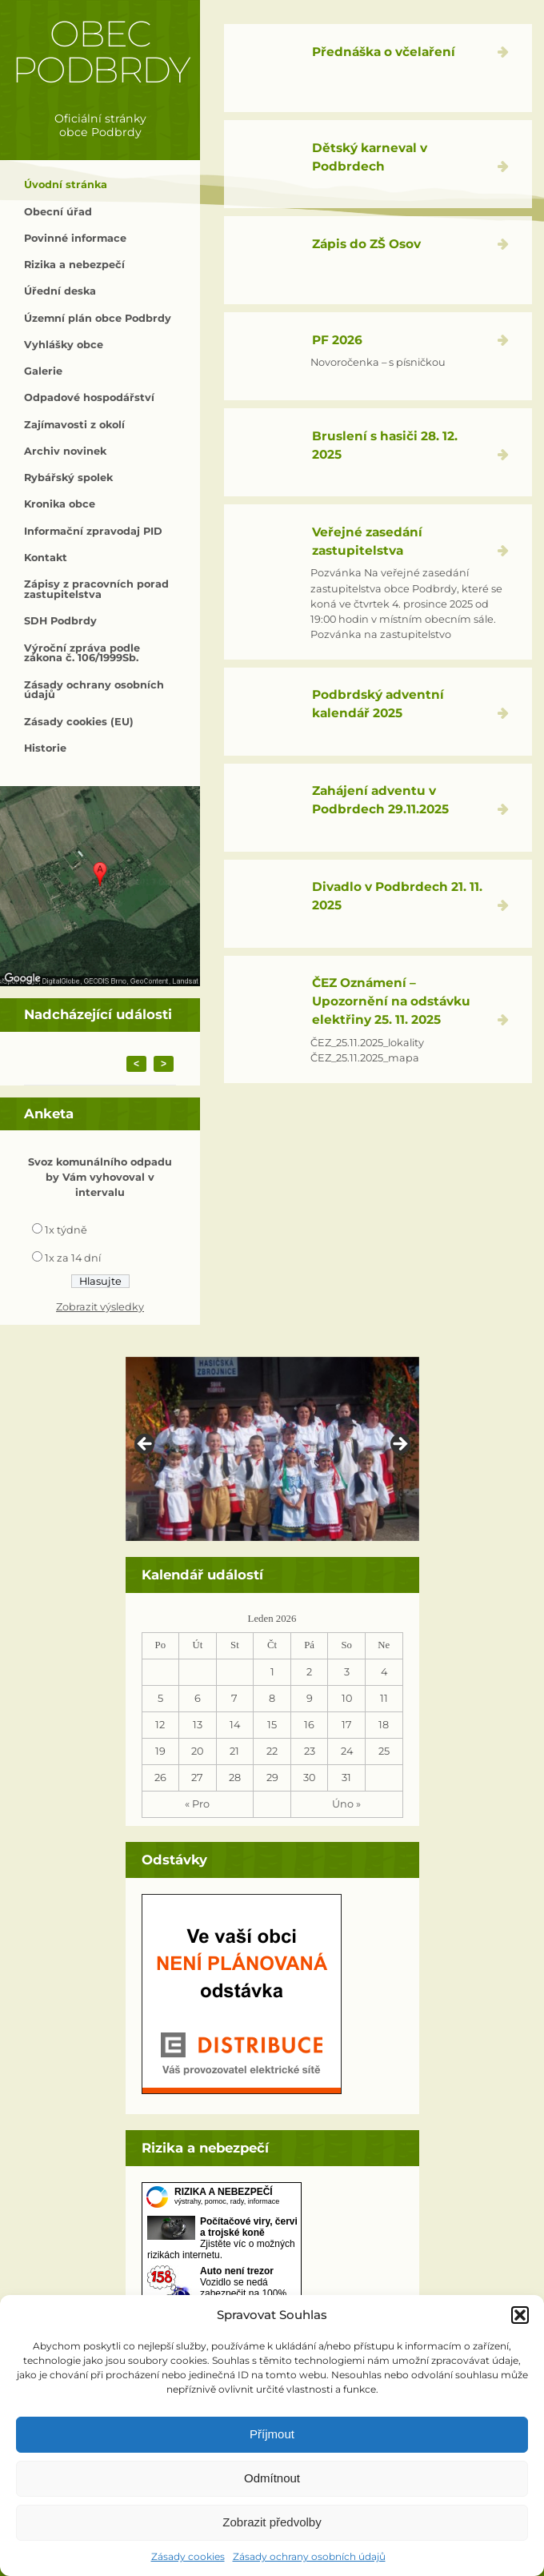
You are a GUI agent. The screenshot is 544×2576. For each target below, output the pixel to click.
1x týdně (66, 1230)
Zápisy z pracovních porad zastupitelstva (96, 589)
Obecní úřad (58, 212)
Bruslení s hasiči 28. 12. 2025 (385, 445)
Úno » (346, 1804)
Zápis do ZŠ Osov (366, 243)
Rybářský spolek (68, 477)
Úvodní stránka (65, 185)
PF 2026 (337, 339)
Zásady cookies (188, 2556)
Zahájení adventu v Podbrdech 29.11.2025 (380, 800)
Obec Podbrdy (100, 51)
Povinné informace (75, 238)
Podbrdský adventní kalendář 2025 (378, 703)
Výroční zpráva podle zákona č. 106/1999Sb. (82, 653)
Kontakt (45, 558)
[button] (520, 2315)
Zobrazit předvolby (271, 2522)
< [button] (146, 1445)
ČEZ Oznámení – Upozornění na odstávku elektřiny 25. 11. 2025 (391, 1001)
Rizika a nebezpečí (74, 265)
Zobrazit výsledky (100, 1307)
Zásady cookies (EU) (79, 722)
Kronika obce (59, 504)
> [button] (399, 1445)
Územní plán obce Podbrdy (97, 318)
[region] (272, 1449)
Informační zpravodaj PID (93, 531)
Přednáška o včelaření (383, 51)
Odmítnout (272, 2478)
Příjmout (272, 2434)
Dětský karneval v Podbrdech (369, 157)
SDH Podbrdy (60, 621)
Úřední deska (60, 291)
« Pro (197, 1804)
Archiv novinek (65, 451)
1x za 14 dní (73, 1258)
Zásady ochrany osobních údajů (309, 2556)
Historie (45, 748)
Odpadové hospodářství (89, 397)
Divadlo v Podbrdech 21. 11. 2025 (397, 896)
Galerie (43, 371)
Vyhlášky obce (63, 345)
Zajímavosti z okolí (74, 425)
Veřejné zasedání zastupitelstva (367, 541)
